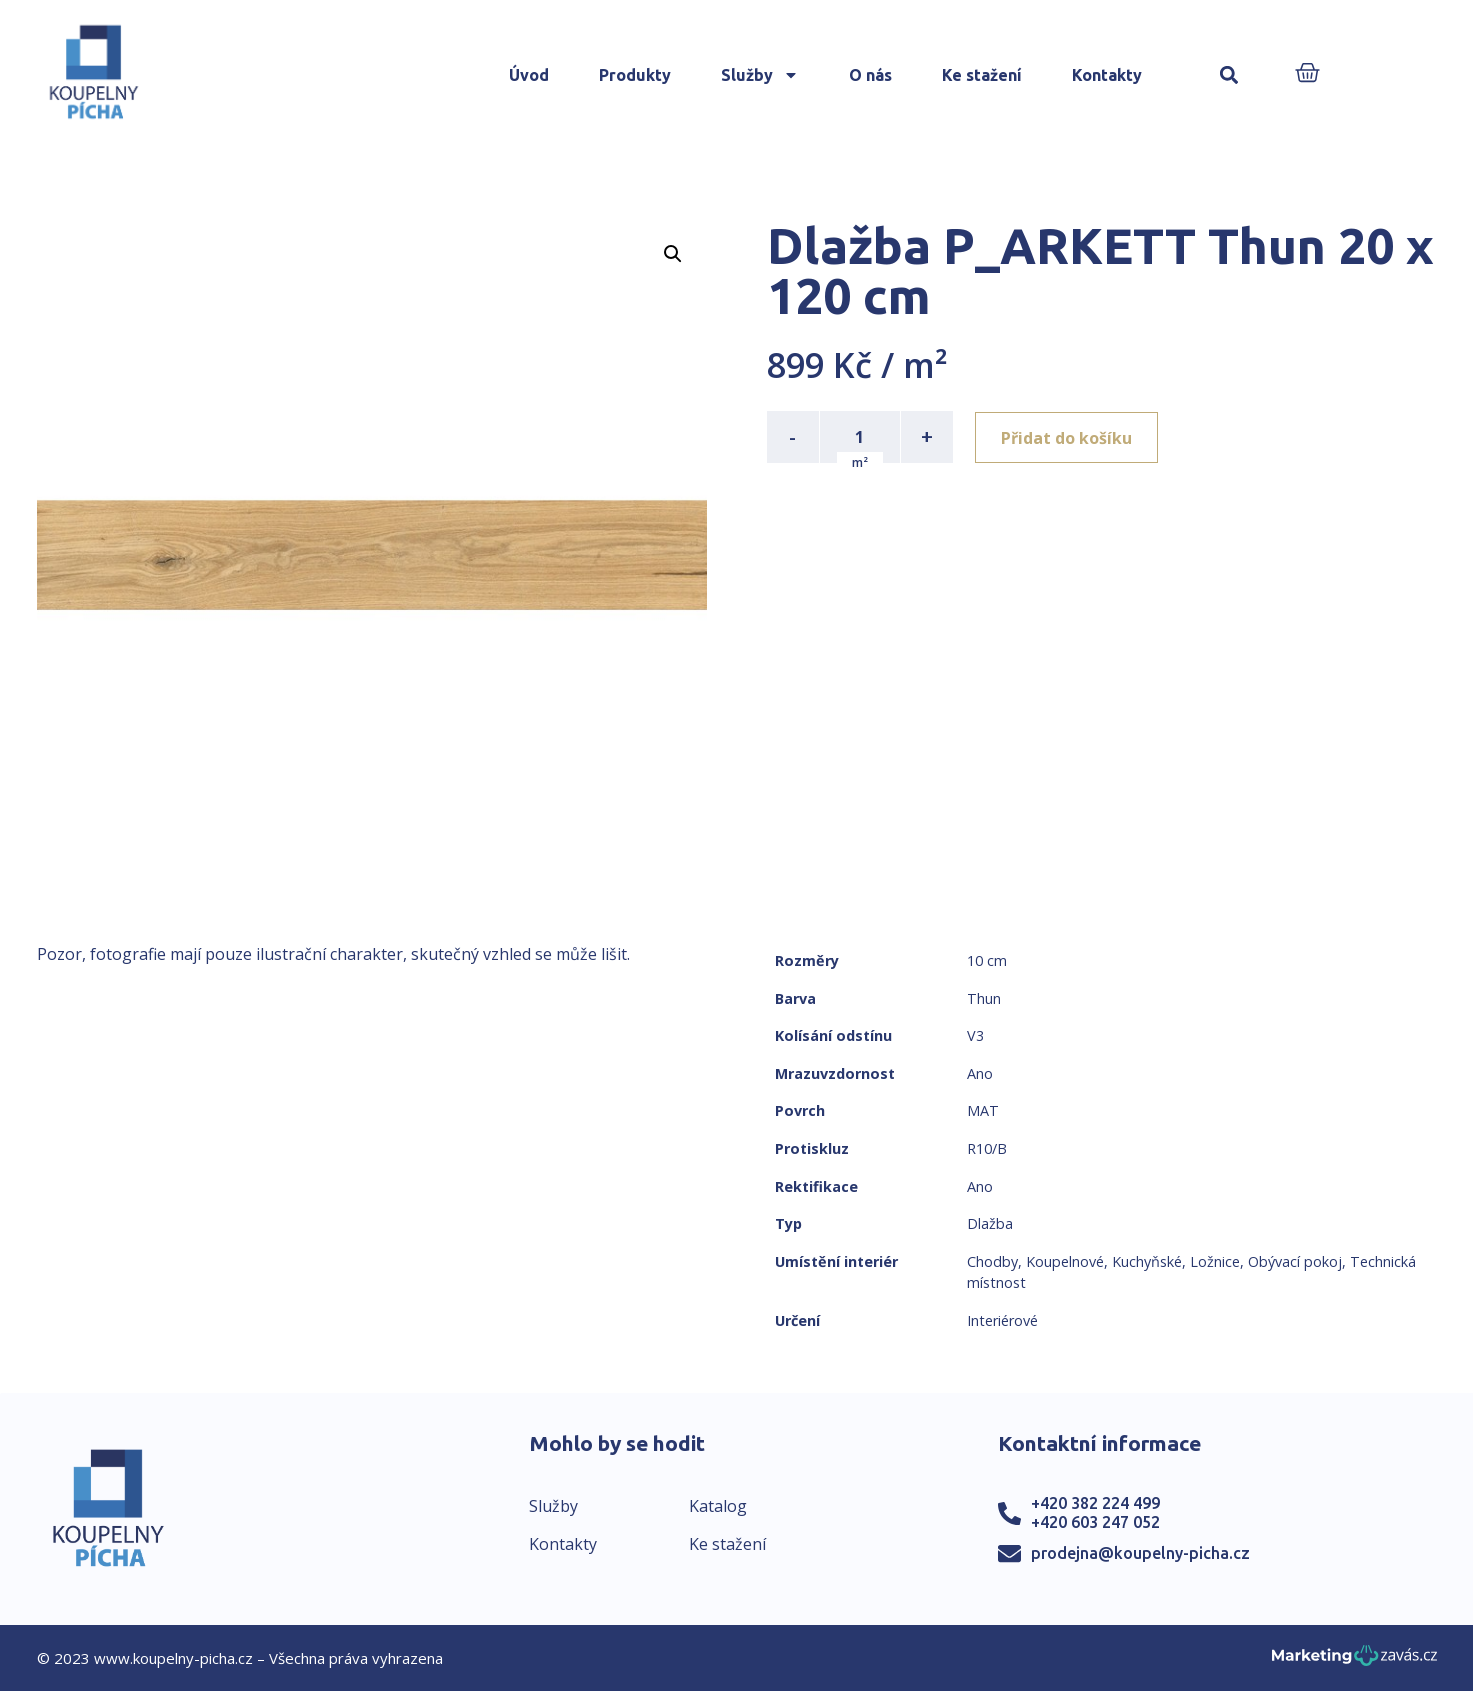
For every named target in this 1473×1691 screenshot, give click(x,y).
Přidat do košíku (1068, 437)
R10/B (987, 1148)
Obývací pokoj (1295, 1261)
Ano (980, 1073)
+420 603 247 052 (1095, 1522)
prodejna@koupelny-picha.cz (1140, 1553)
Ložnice (1215, 1261)
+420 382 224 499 (1095, 1503)
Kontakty (1107, 75)
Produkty (635, 75)
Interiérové (1002, 1320)
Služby (760, 75)
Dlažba (990, 1223)
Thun (984, 998)
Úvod (529, 75)
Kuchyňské (1147, 1261)
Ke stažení (982, 75)
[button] (1228, 75)
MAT (983, 1110)
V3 (975, 1035)
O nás (870, 75)
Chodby (992, 1261)
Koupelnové (1065, 1261)
